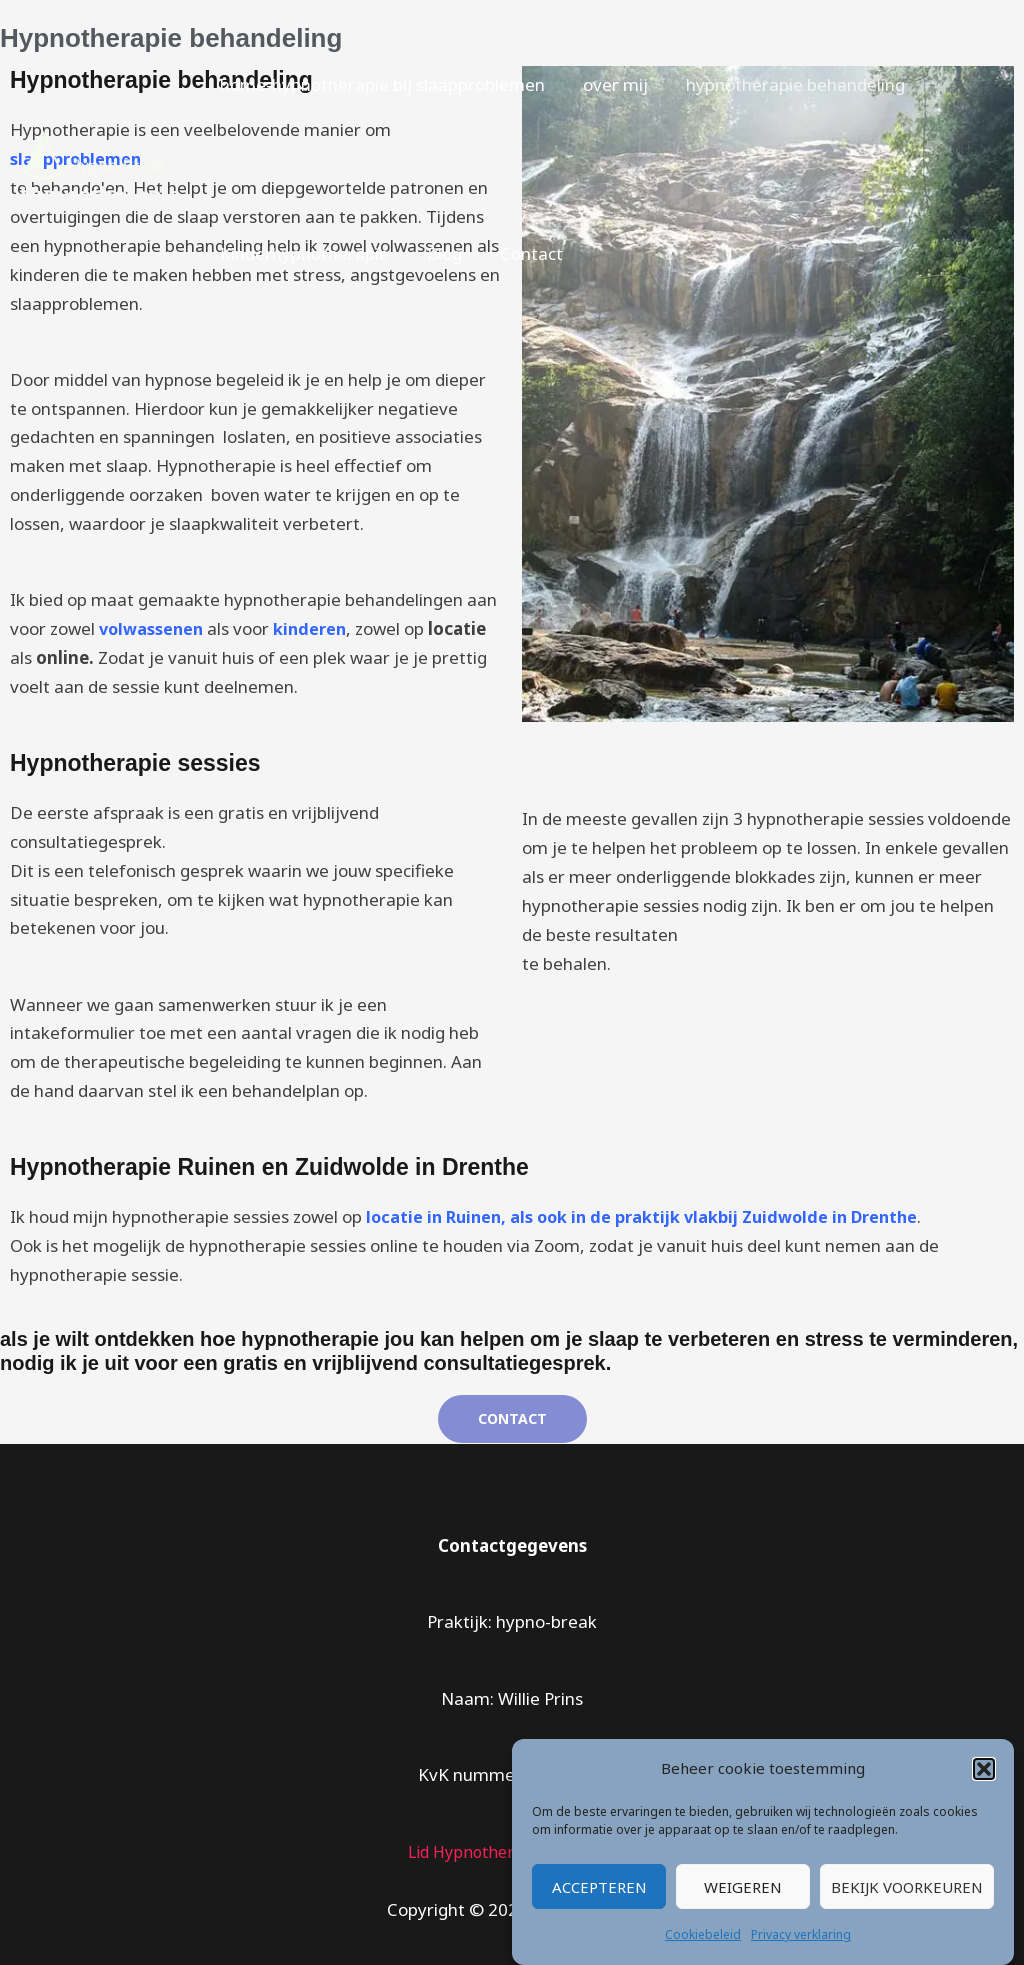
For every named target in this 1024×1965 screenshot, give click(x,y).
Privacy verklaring (801, 1934)
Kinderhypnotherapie (302, 253)
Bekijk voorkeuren (907, 1887)
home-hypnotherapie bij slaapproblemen (380, 84)
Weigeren (743, 1887)
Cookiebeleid (703, 1934)
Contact (521, 253)
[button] (984, 1769)
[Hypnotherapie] (95, 153)
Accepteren (599, 1887)
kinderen (315, 628)
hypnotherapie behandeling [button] (785, 84)
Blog (438, 253)
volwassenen (153, 628)
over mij (609, 84)
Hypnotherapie (100, 196)
